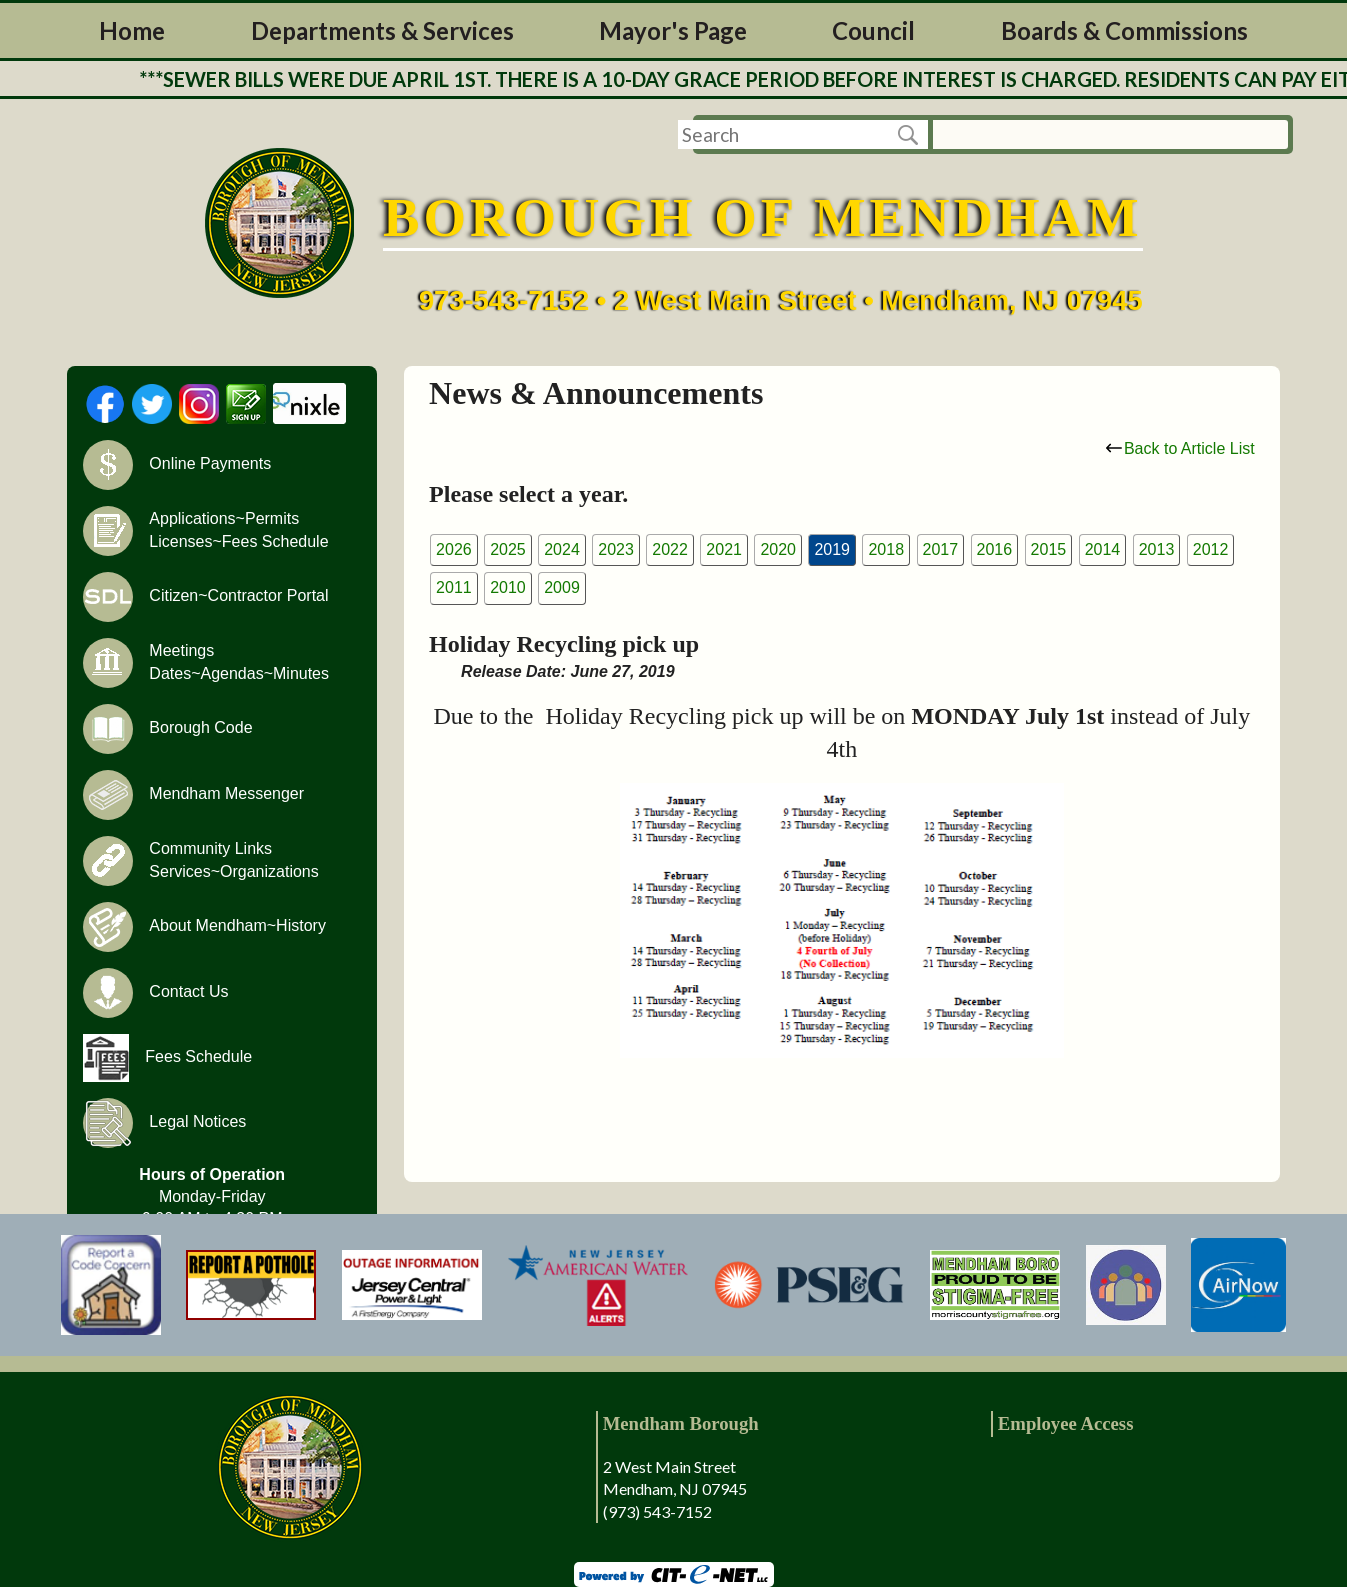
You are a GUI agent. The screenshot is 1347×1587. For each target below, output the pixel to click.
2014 (1103, 549)
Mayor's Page (673, 30)
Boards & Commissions (1124, 30)
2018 (886, 549)
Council (873, 30)
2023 (616, 549)
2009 (562, 587)
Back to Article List (1180, 448)
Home (132, 30)
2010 (508, 587)
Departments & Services (382, 30)
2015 (1049, 549)
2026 (454, 549)
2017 (941, 549)
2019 (832, 549)
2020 (778, 549)
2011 (454, 587)
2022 (670, 549)
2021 (724, 549)
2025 (508, 549)
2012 (1211, 549)
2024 (562, 549)
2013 (1157, 549)
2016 (995, 549)
